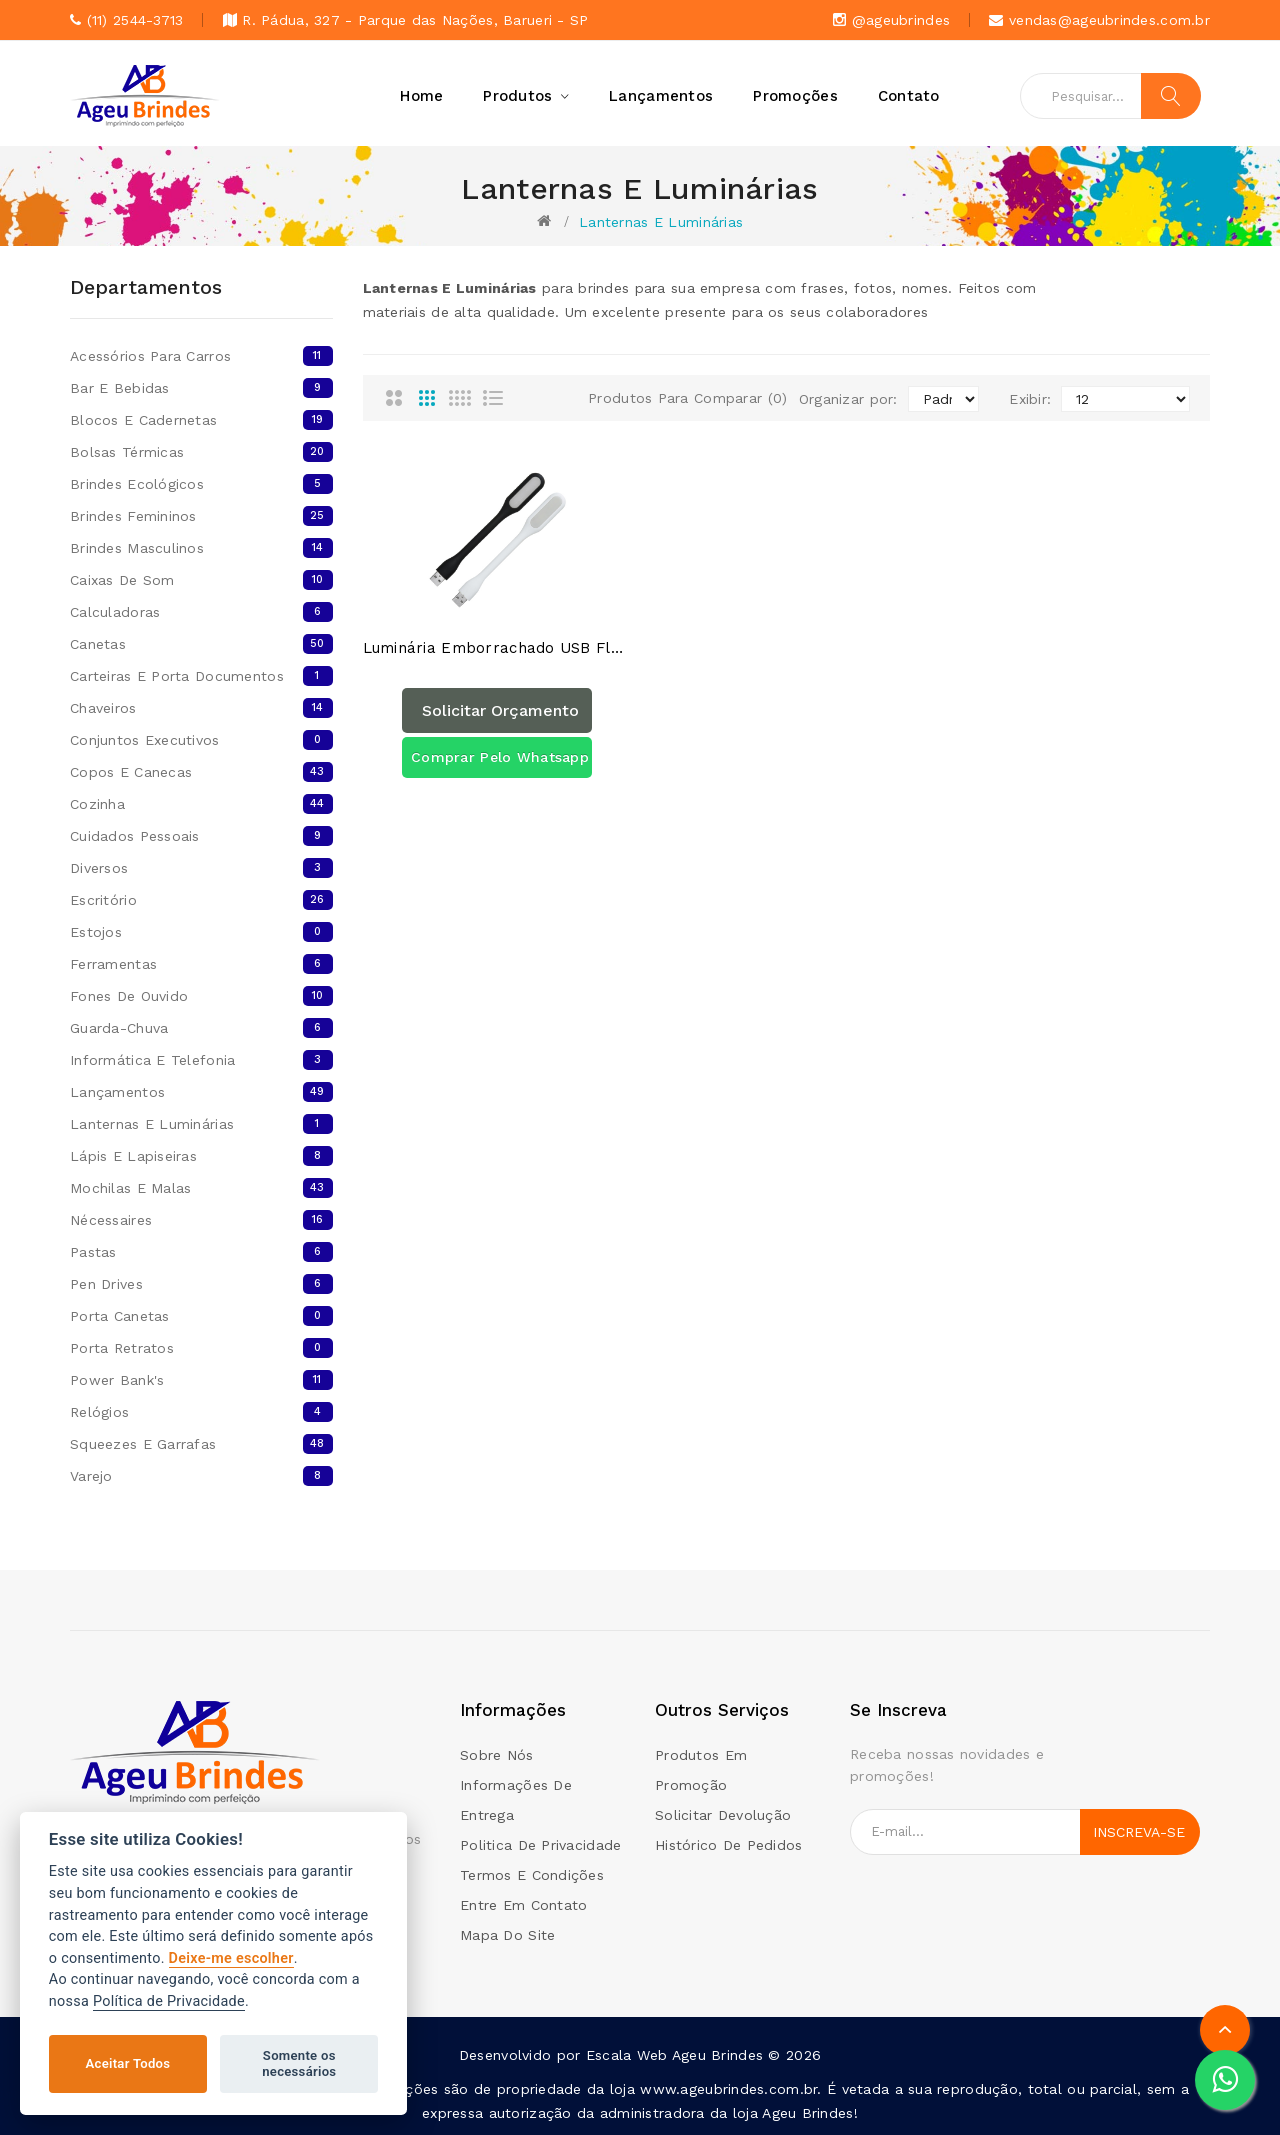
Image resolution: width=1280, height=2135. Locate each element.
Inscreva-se (1139, 1832)
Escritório (201, 900)
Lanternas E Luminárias (661, 222)
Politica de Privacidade (540, 1845)
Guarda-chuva (201, 1028)
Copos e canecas (201, 772)
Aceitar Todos (128, 2063)
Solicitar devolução (723, 1815)
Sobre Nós (497, 1755)
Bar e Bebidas (201, 388)
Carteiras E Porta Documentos (201, 676)
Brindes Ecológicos (201, 484)
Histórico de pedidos (729, 1845)
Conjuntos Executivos (201, 740)
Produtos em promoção (701, 1770)
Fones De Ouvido (201, 996)
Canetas (201, 644)
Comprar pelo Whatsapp (500, 757)
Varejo (201, 1476)
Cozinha (201, 804)
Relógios (201, 1412)
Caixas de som (201, 580)
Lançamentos (201, 1092)
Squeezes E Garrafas (201, 1444)
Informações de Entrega (516, 1800)
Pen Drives (201, 1284)
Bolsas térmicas (201, 452)
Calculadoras (201, 612)
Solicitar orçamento (500, 710)
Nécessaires (201, 1220)
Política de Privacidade (169, 2001)
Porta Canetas (201, 1316)
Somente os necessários (299, 2063)
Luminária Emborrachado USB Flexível (497, 648)
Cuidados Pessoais (201, 836)
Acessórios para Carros (201, 356)
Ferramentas (201, 964)
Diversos (201, 868)
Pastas (201, 1252)
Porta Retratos (201, 1348)
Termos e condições (532, 1875)
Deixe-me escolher (231, 1958)
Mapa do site (507, 1935)
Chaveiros (201, 708)
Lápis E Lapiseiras (201, 1156)
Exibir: (1030, 399)
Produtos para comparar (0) (687, 398)
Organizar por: (848, 399)
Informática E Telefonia (201, 1060)
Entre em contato (523, 1905)
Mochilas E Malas (201, 1188)
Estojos (201, 932)
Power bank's (201, 1380)
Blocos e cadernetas (201, 420)
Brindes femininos (201, 516)
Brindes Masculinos (201, 548)
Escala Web (627, 2055)
